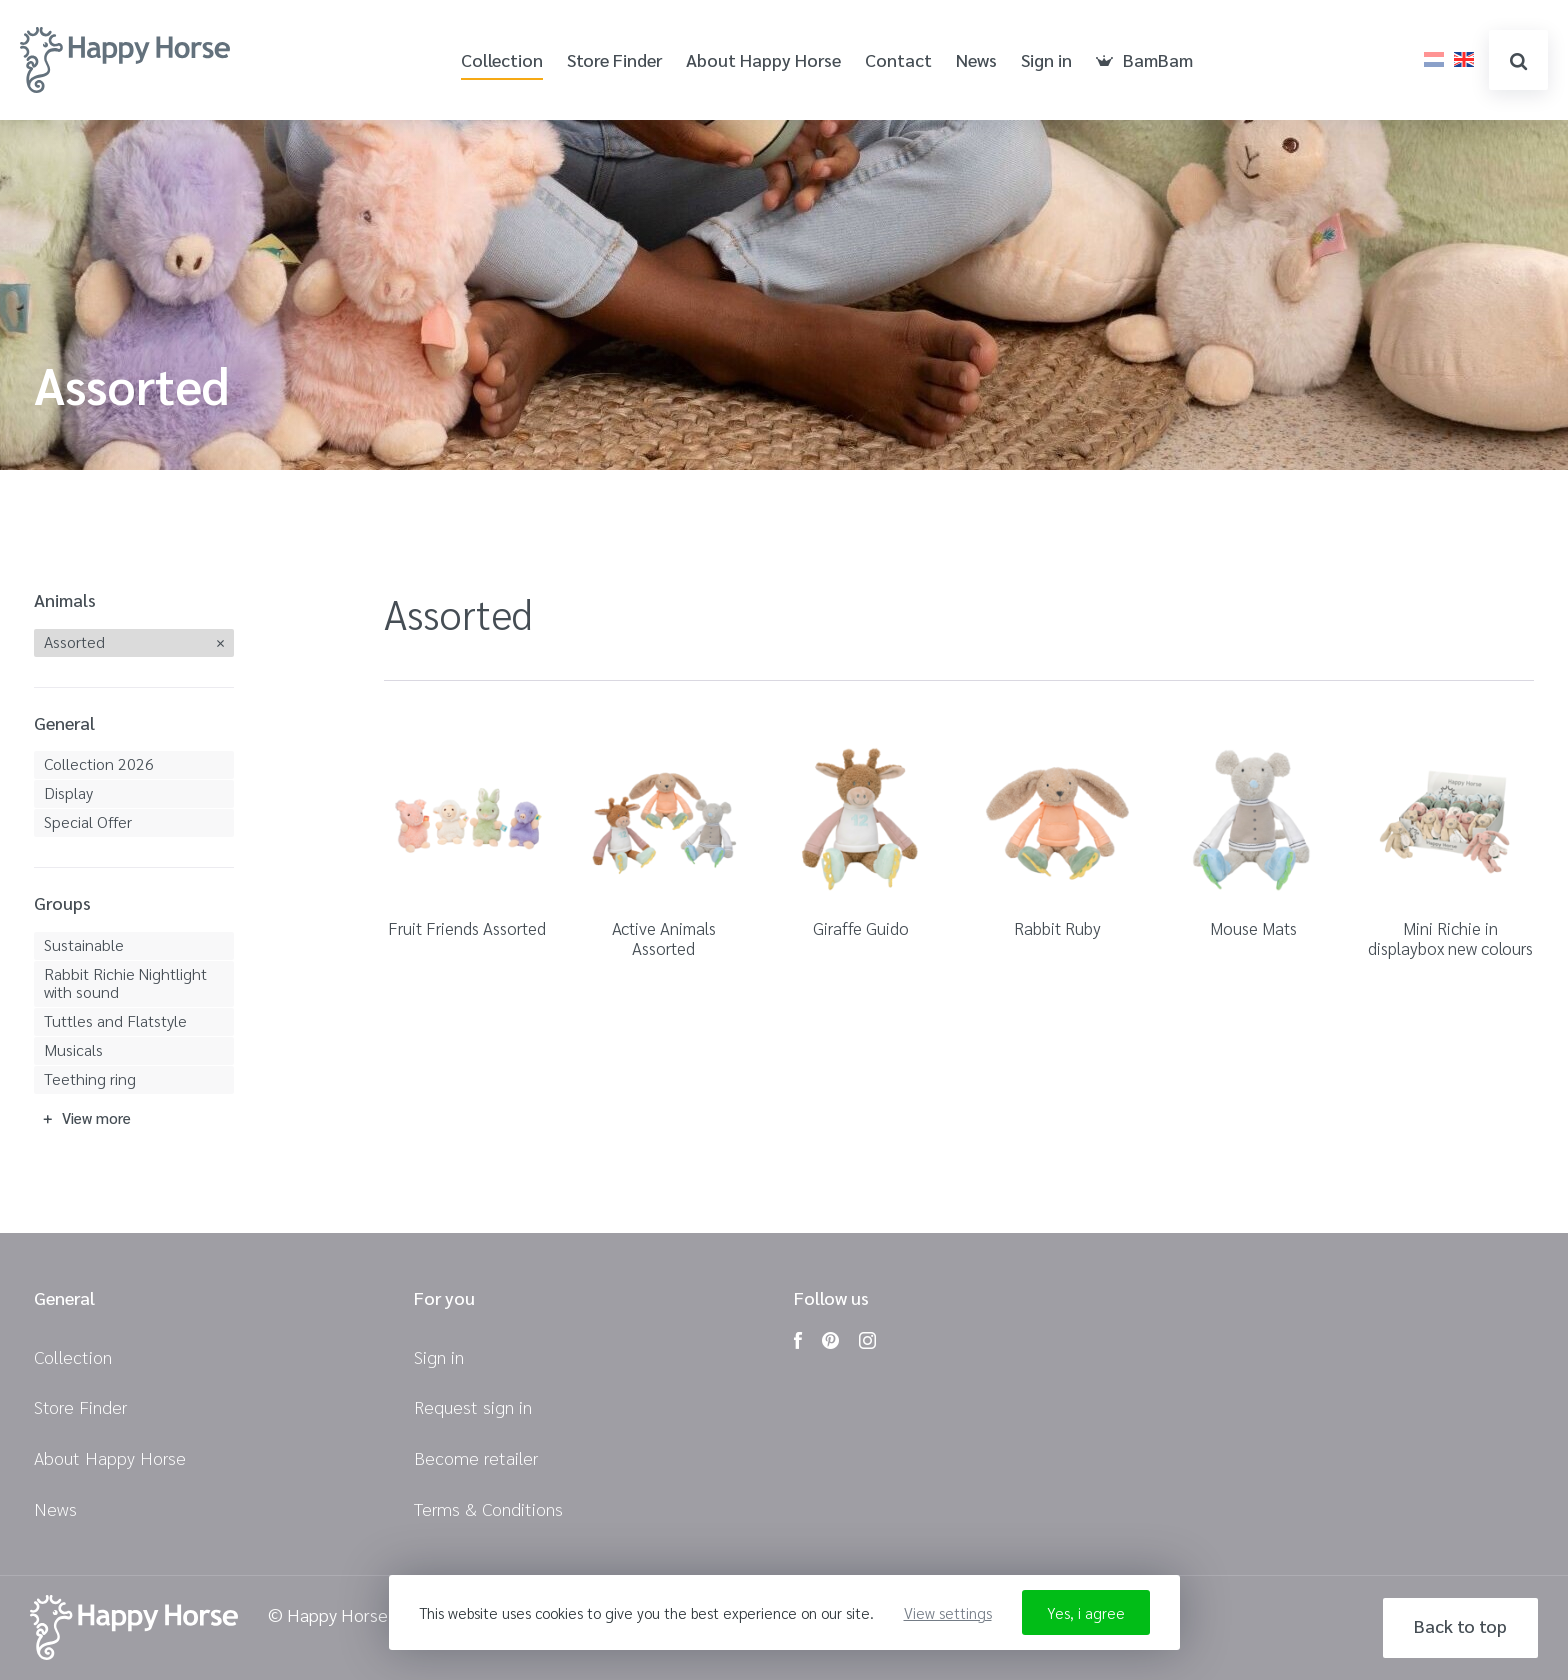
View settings (948, 1612)
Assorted (74, 641)
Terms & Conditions (488, 1508)
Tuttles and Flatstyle (115, 1020)
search (1518, 61)
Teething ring (90, 1078)
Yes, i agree (1086, 1612)
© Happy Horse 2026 (350, 1615)
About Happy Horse (763, 60)
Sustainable (84, 944)
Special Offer (88, 821)
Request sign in (473, 1406)
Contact (898, 60)
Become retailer (476, 1457)
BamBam (1144, 60)
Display (68, 792)
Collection (502, 60)
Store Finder (614, 60)
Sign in (1046, 60)
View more (96, 1117)
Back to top (1460, 1625)
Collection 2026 (99, 763)
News (976, 60)
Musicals (73, 1049)
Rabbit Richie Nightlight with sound (125, 982)
